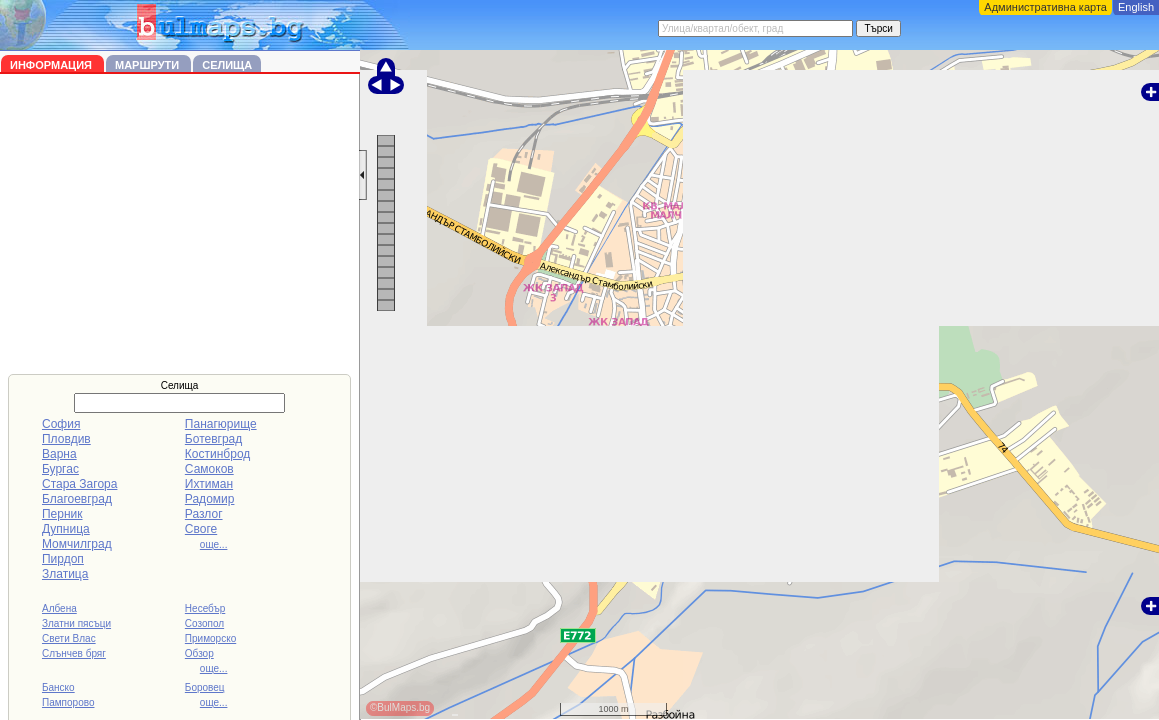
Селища (227, 65)
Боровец (205, 687)
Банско (58, 687)
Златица (65, 574)
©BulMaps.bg (400, 707)
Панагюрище (221, 424)
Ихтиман (209, 484)
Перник (62, 514)
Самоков (209, 469)
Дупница (66, 529)
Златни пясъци (76, 623)
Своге (201, 529)
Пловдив (66, 439)
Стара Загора (79, 484)
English (1136, 7)
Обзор (199, 653)
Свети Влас (69, 638)
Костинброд (217, 454)
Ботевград (213, 439)
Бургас (60, 469)
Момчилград (77, 544)
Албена (59, 608)
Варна (59, 454)
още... (214, 544)
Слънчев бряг (74, 653)
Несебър (205, 608)
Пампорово (68, 702)
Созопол (204, 623)
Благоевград (77, 499)
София (61, 424)
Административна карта (1045, 7)
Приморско (210, 638)
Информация (52, 65)
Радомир (210, 499)
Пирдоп (63, 559)
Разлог (204, 514)
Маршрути (148, 65)
